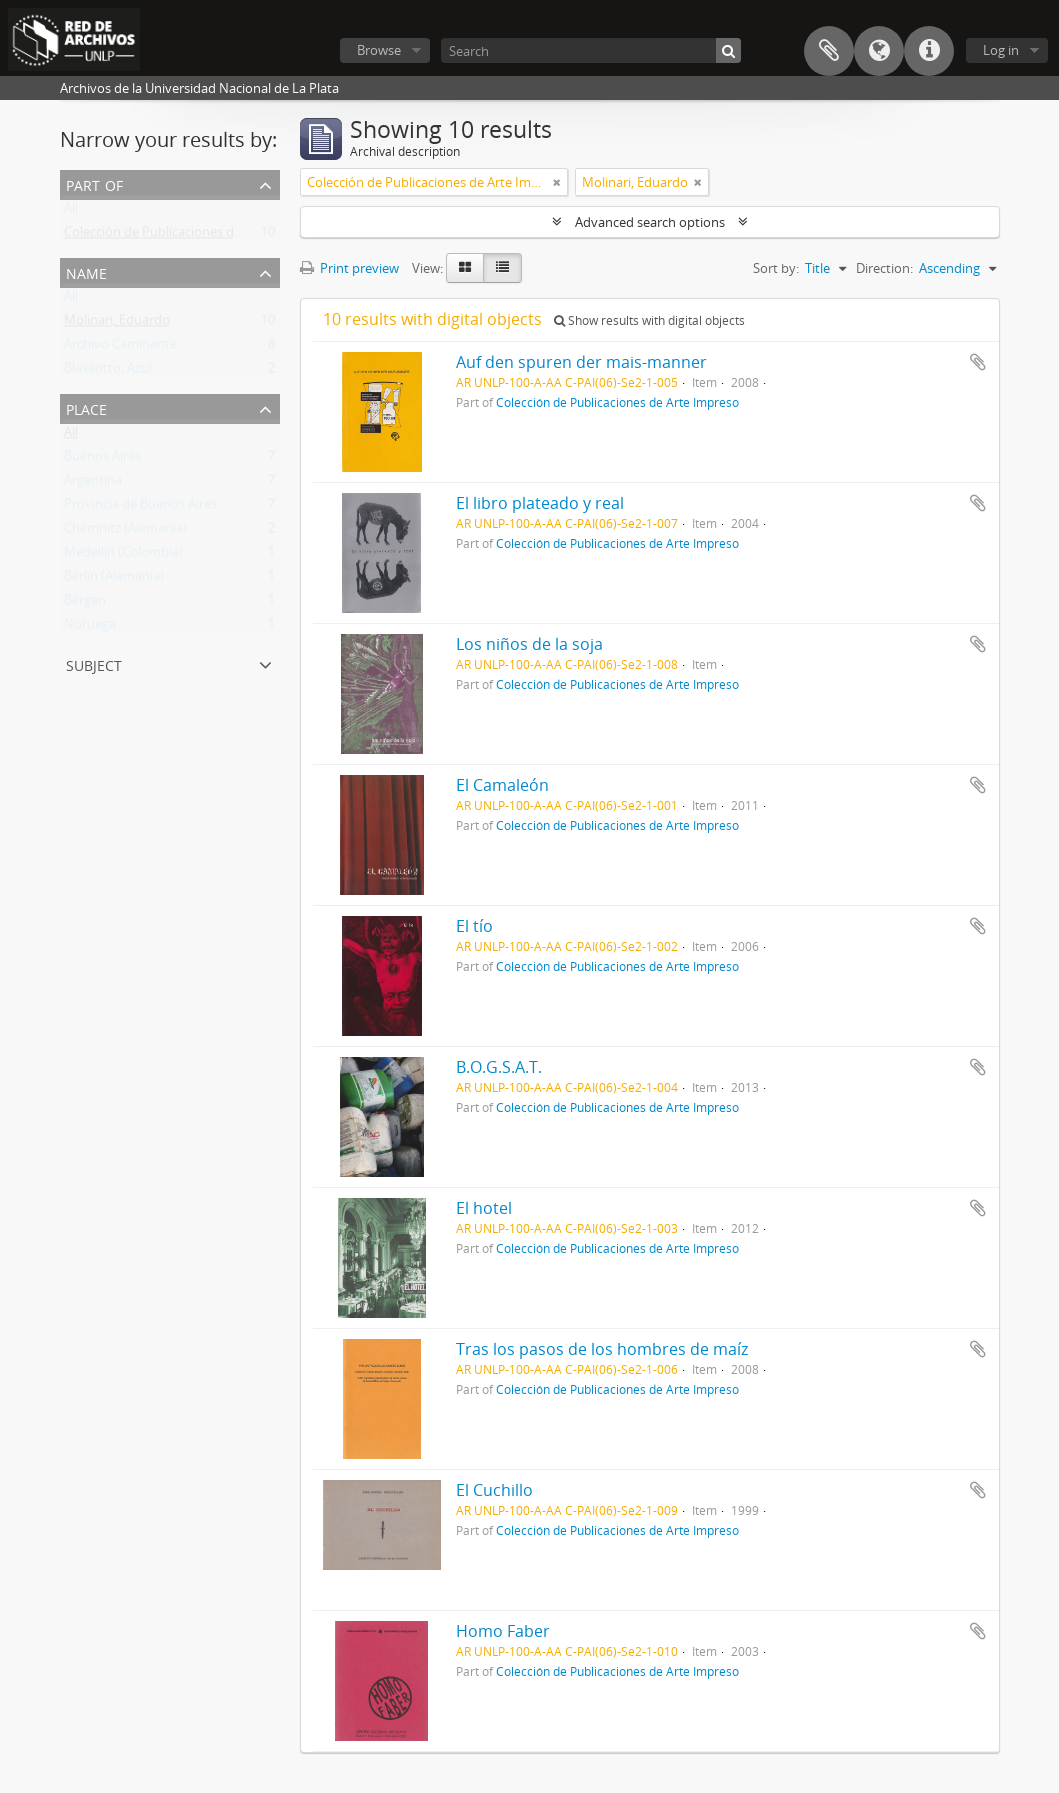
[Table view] (502, 268)
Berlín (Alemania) (114, 580)
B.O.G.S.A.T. (499, 1067)
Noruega (90, 628)
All (71, 212)
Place (86, 407)
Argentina (93, 484)
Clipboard (829, 51)
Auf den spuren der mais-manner (581, 362)
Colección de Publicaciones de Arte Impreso (193, 236)
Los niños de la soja (529, 644)
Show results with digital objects (649, 320)
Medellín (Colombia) (123, 556)
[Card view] (465, 268)
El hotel (484, 1208)
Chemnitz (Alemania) (125, 532)
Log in (1001, 50)
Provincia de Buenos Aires (140, 508)
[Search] (591, 50)
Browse (379, 50)
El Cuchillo (494, 1490)
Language (879, 51)
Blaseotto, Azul (108, 372)
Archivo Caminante (120, 348)
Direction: (884, 268)
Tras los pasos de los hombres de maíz (602, 1349)
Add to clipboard (978, 362)
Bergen (85, 604)
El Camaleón (502, 785)
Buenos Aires (102, 460)
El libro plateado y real (540, 503)
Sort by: (776, 268)
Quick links (929, 51)
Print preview (349, 268)
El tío (474, 926)
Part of (94, 183)
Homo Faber (503, 1631)
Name (86, 271)
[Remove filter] (557, 182)
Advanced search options (650, 222)
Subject (94, 663)
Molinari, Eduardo (117, 324)
